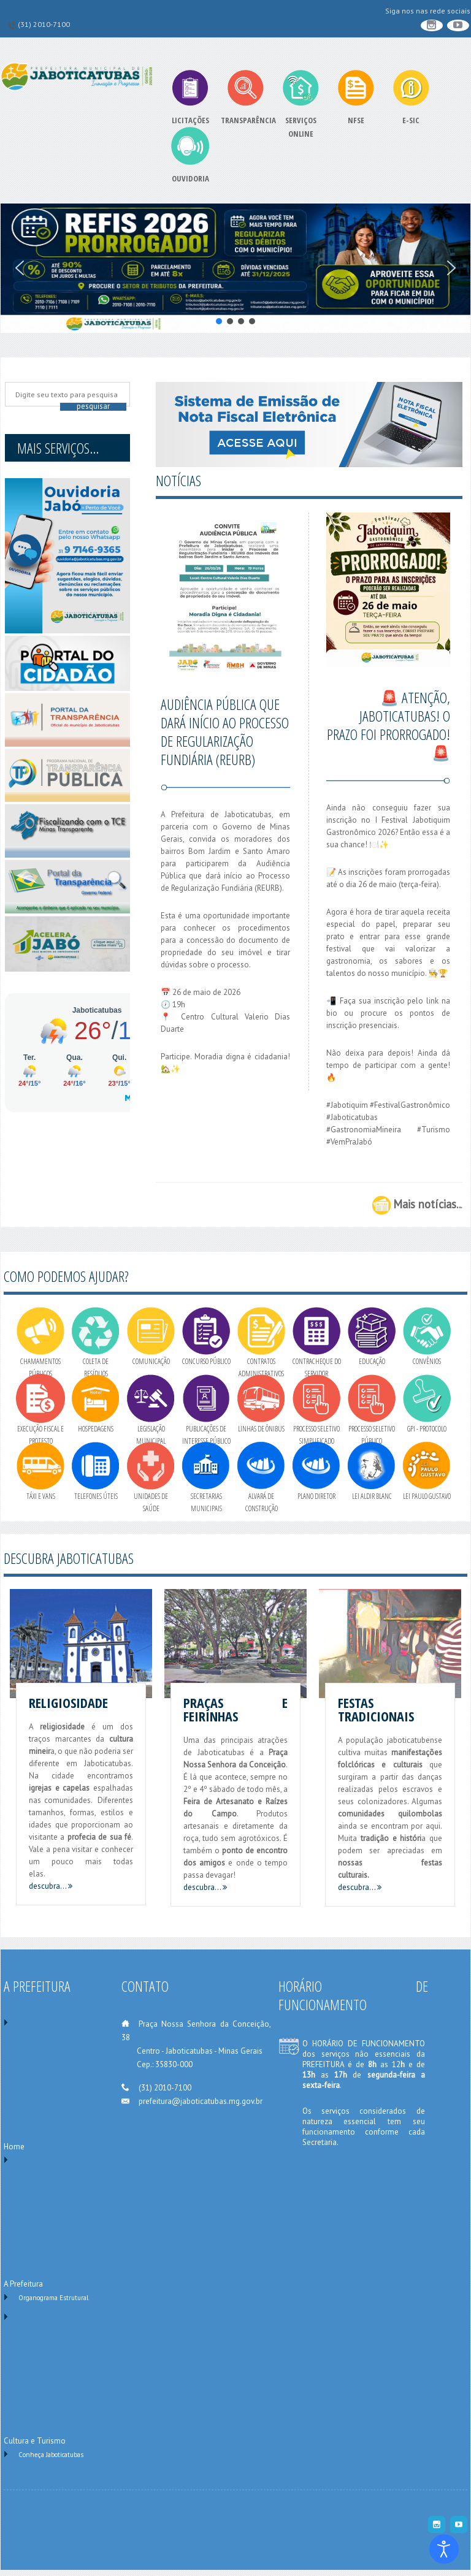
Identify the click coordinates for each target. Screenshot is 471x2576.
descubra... (50, 1886)
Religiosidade (68, 1702)
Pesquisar (93, 406)
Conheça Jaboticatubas (50, 2454)
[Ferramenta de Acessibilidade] (444, 2549)
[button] (19, 268)
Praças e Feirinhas (235, 1709)
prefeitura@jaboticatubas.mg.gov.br (200, 2101)
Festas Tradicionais (376, 1709)
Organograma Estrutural (53, 2297)
